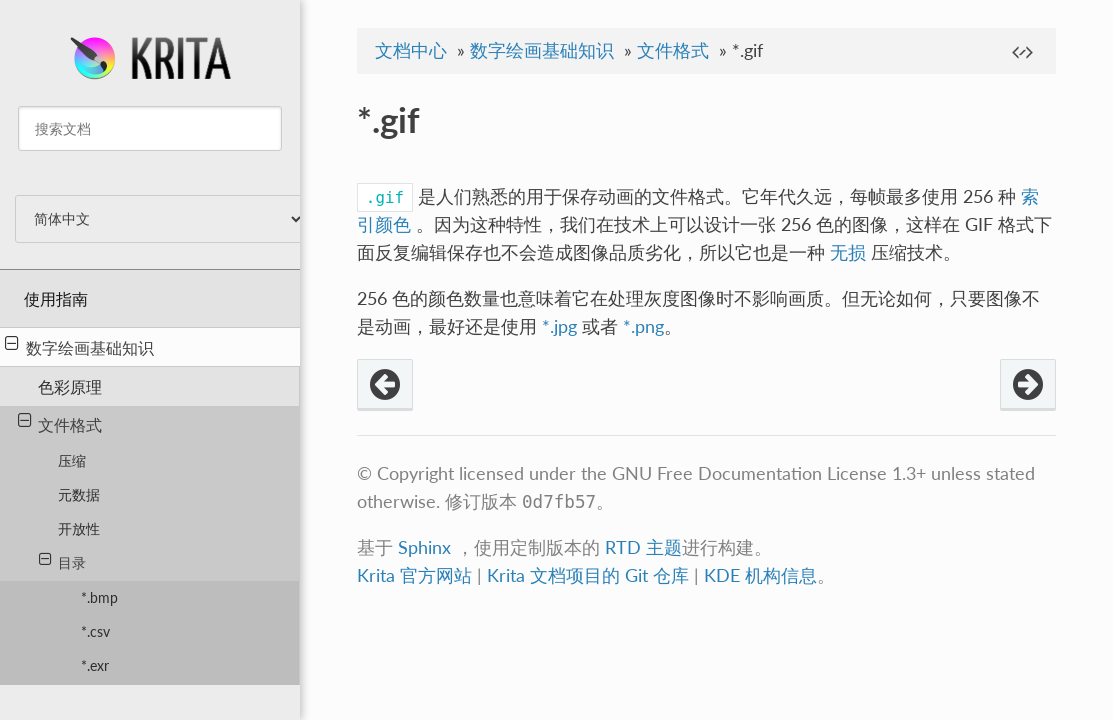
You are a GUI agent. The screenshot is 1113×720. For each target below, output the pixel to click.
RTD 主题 (643, 547)
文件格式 (60, 423)
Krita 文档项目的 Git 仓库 (590, 575)
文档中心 (411, 50)
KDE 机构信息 (760, 575)
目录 (62, 561)
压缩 (72, 460)
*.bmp (99, 597)
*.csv (95, 631)
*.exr (95, 665)
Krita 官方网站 (414, 575)
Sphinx (424, 547)
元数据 (79, 494)
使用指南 (56, 298)
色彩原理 (70, 386)
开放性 (79, 528)
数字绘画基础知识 (79, 346)
